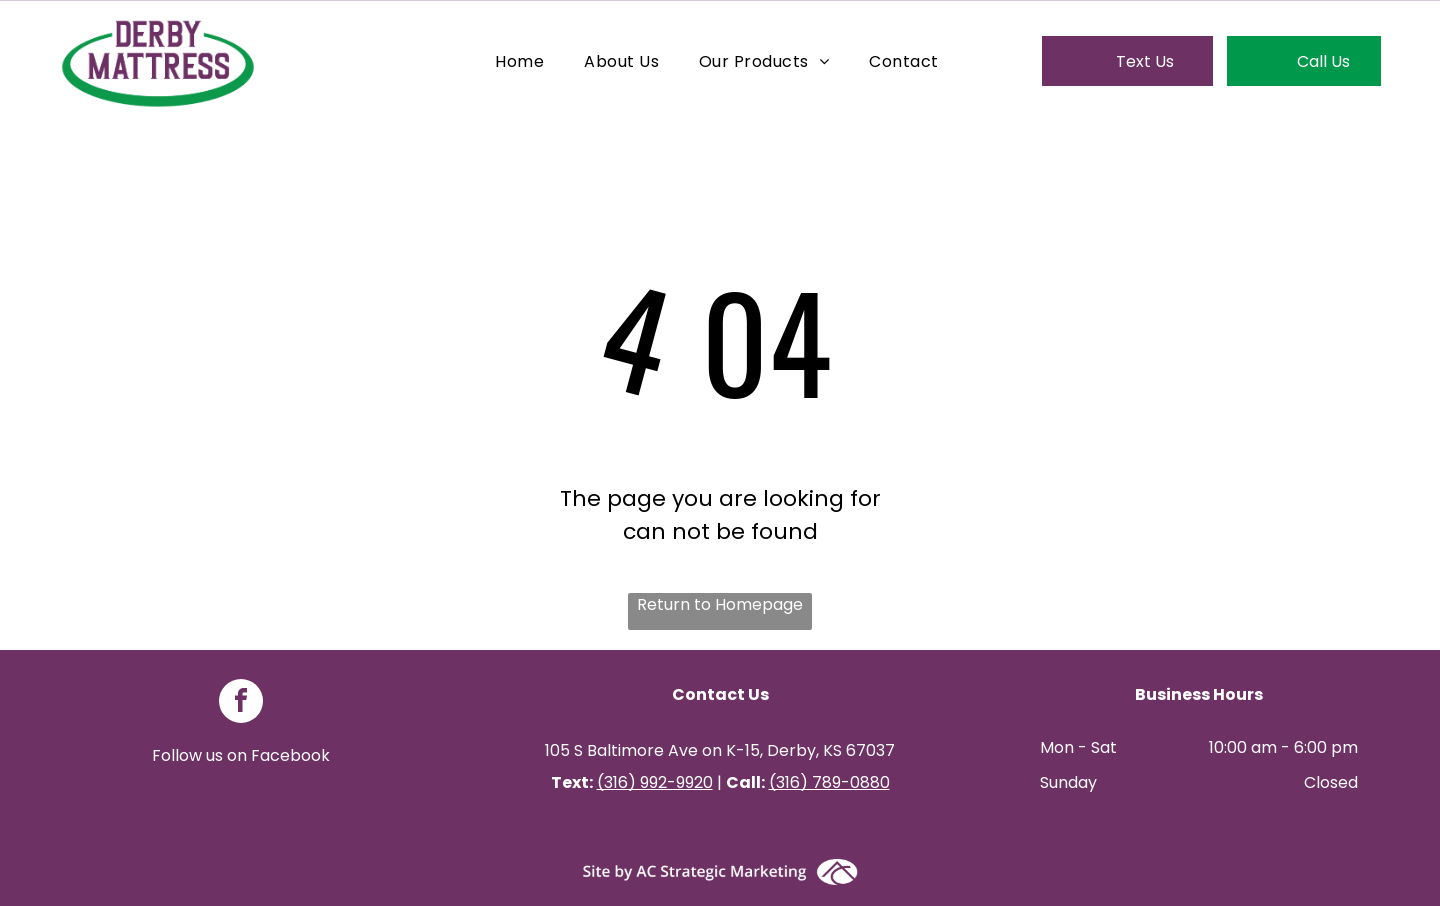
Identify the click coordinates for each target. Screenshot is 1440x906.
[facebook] (241, 703)
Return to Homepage (720, 604)
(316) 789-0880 (829, 782)
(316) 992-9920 (655, 782)
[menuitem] (519, 60)
